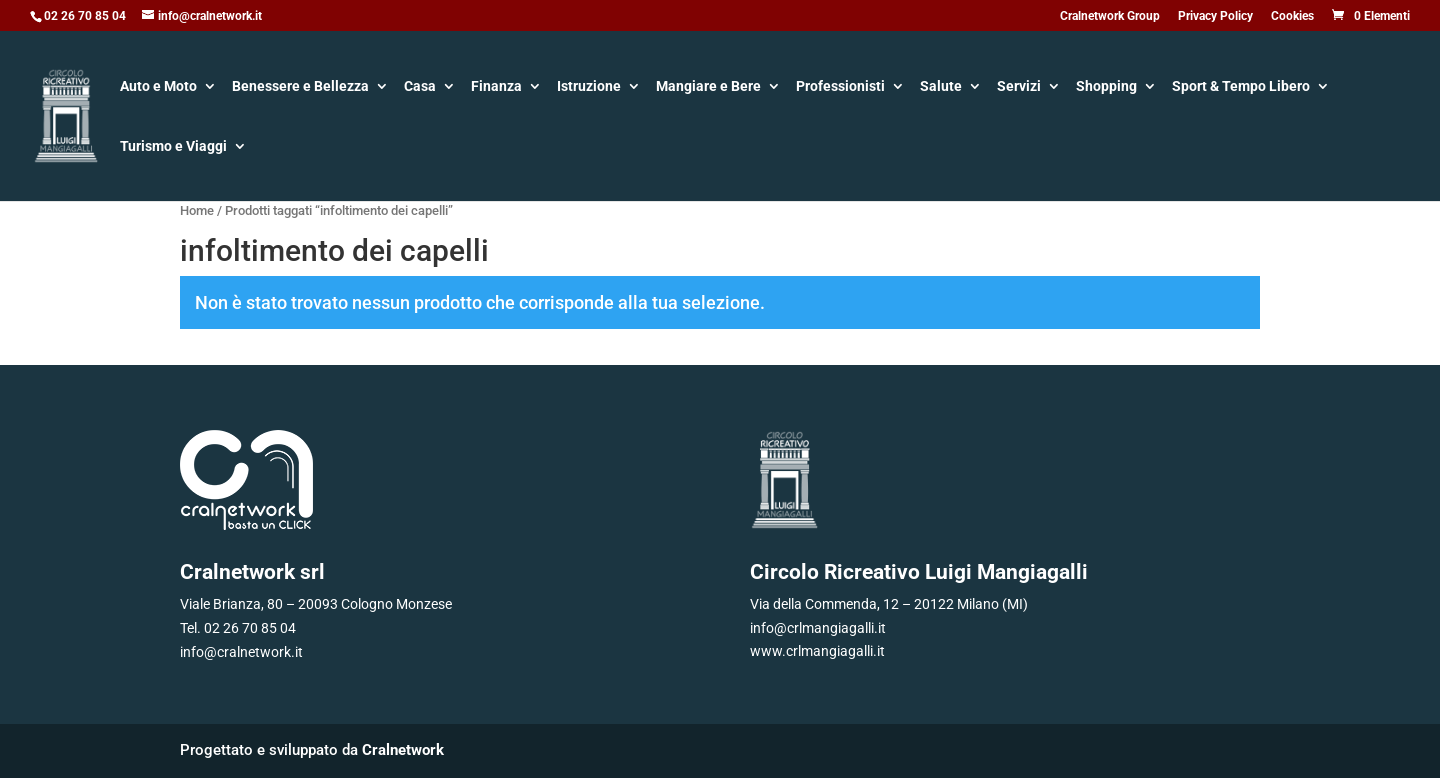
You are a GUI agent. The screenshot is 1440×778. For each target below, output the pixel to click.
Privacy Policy (1215, 16)
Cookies (1292, 16)
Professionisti (840, 87)
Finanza (496, 87)
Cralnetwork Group (1110, 16)
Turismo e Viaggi (173, 147)
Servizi (1019, 87)
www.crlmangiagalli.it (817, 651)
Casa (420, 87)
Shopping (1106, 87)
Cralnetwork (403, 750)
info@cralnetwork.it (241, 652)
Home (197, 210)
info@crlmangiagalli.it (818, 628)
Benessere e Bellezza (300, 87)
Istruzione (589, 87)
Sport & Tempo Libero (1241, 87)
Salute (941, 87)
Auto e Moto (158, 87)
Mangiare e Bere (708, 87)
